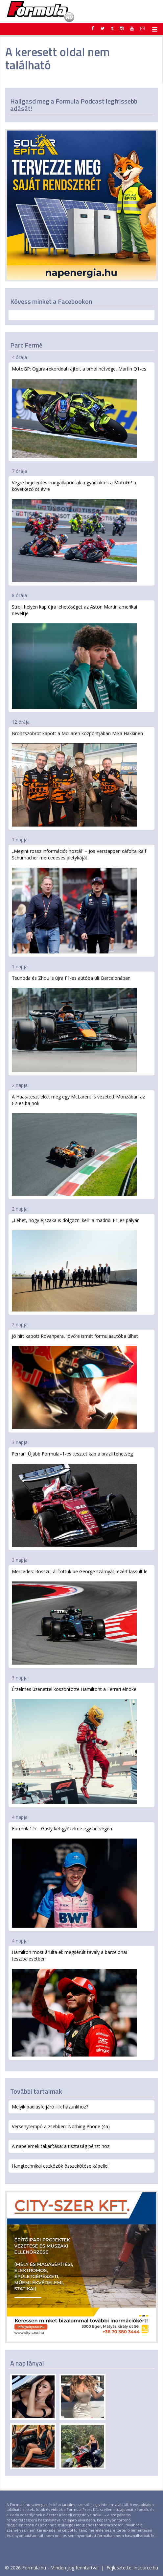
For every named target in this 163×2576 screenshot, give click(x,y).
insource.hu (146, 2567)
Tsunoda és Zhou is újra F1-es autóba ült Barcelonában (74, 1023)
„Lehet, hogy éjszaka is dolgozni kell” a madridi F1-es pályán (76, 1264)
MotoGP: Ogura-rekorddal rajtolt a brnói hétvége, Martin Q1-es (79, 412)
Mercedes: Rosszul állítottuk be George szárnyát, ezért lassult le (80, 1616)
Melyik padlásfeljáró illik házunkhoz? (50, 2107)
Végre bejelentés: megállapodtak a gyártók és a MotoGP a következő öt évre (74, 530)
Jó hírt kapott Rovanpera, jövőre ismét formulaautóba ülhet (75, 1381)
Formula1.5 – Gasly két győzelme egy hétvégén (74, 1876)
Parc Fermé (26, 345)
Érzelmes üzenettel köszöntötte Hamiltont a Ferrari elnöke (74, 1745)
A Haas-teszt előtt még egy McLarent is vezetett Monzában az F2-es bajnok (78, 1145)
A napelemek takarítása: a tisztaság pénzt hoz (60, 2146)
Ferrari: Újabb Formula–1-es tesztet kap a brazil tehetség (74, 1499)
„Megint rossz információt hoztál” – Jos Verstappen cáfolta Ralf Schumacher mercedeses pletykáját (79, 901)
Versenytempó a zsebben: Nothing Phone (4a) (61, 2126)
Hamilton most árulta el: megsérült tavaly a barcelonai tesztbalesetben (74, 2003)
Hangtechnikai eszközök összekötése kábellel (60, 2166)
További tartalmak (36, 2091)
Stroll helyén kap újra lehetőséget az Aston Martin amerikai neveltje (74, 656)
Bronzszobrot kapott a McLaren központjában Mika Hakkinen (77, 778)
